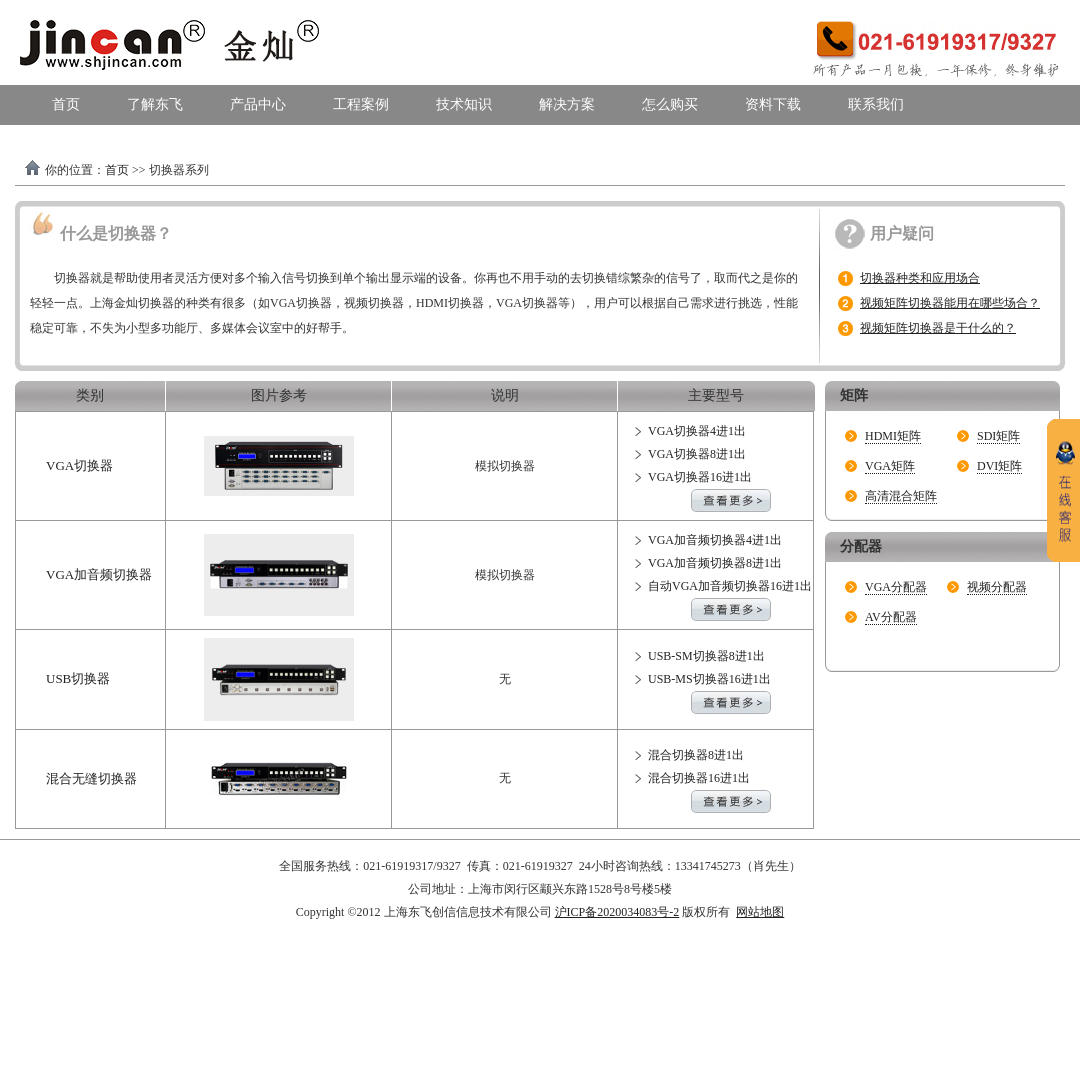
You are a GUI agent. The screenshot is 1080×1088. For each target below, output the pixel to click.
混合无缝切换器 (91, 778)
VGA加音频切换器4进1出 (715, 540)
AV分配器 (891, 617)
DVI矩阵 (999, 466)
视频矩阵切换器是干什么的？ (938, 328)
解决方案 (567, 104)
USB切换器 (78, 678)
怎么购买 (670, 104)
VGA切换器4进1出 (697, 431)
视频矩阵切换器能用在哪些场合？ (950, 303)
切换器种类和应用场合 (920, 278)
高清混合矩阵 (901, 496)
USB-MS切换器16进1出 (709, 679)
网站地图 (760, 912)
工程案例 (361, 104)
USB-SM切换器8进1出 (706, 656)
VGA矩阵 (890, 466)
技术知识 (464, 104)
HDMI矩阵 (893, 436)
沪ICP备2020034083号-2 (617, 912)
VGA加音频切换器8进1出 (715, 563)
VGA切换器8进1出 (697, 454)
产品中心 (258, 104)
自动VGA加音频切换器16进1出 (730, 586)
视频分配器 (997, 587)
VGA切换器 (79, 465)
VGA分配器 (896, 587)
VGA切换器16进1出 (700, 477)
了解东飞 (155, 104)
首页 (66, 104)
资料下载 (773, 104)
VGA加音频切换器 (99, 574)
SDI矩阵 (998, 436)
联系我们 (876, 104)
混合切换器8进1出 (696, 755)
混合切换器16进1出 (699, 778)
